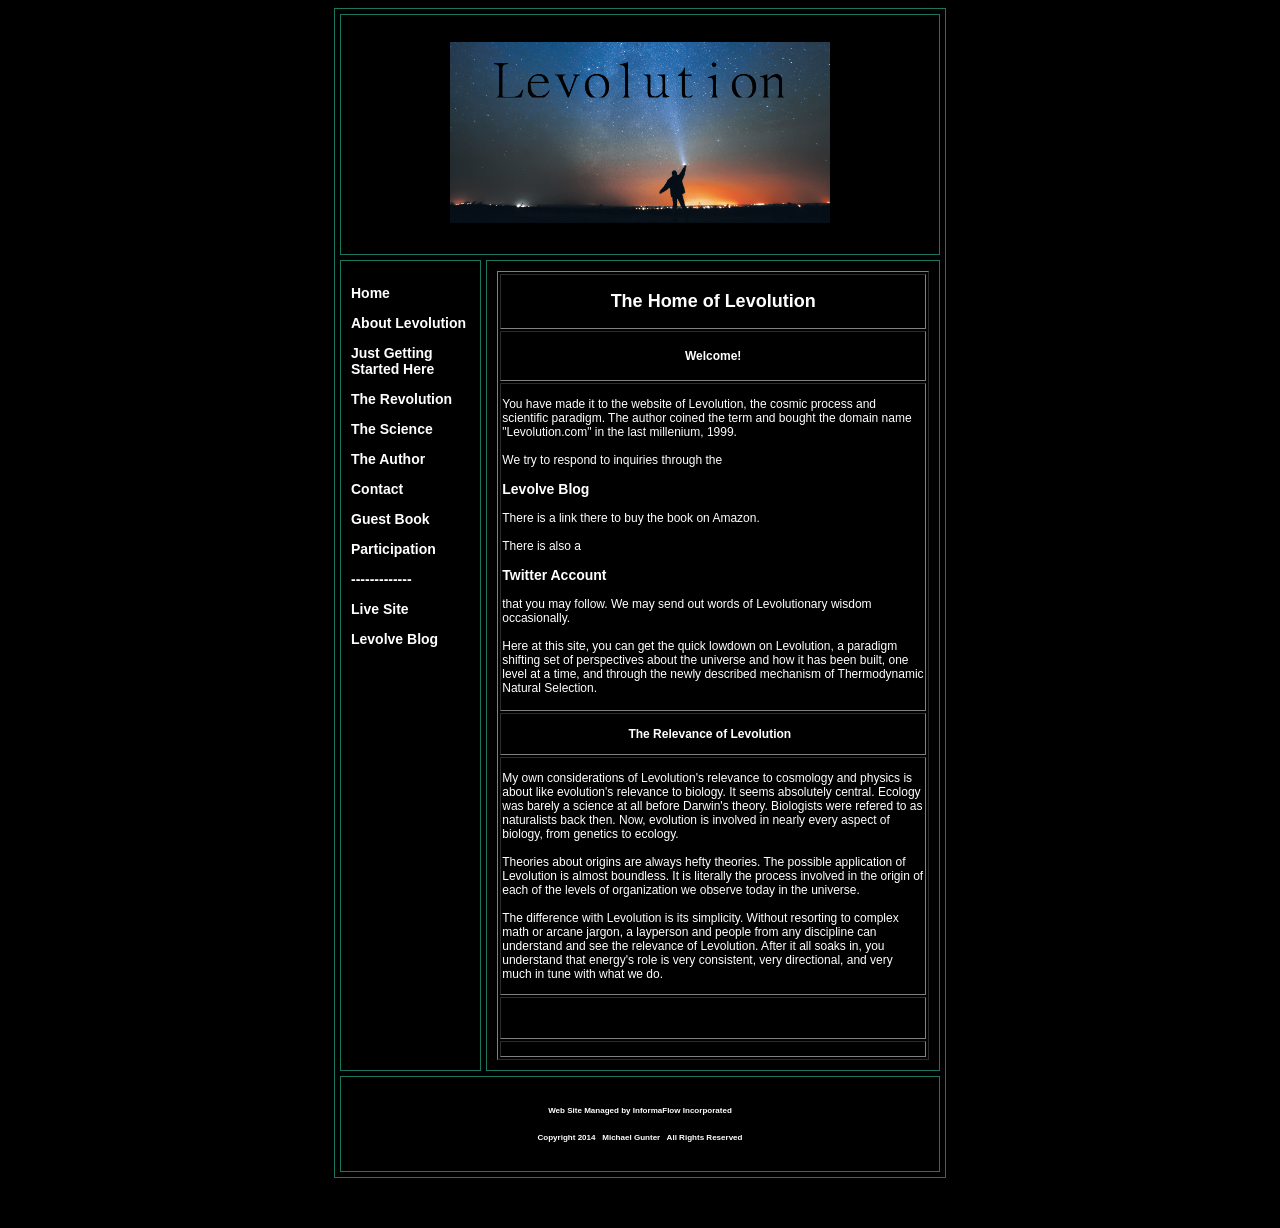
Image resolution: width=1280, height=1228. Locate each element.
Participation (393, 549)
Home (370, 293)
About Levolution (408, 323)
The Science (392, 429)
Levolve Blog (394, 639)
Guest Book (390, 519)
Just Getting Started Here (392, 361)
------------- (381, 579)
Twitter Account (554, 575)
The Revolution (401, 399)
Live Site (380, 609)
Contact (377, 489)
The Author (388, 459)
